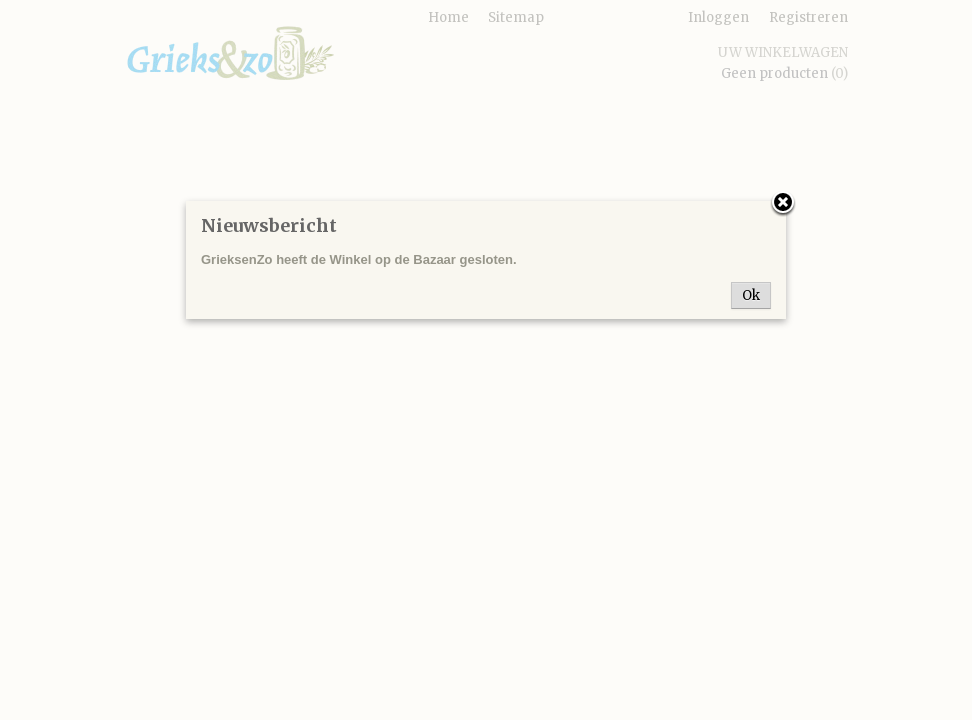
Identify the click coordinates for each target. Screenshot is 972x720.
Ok (751, 295)
